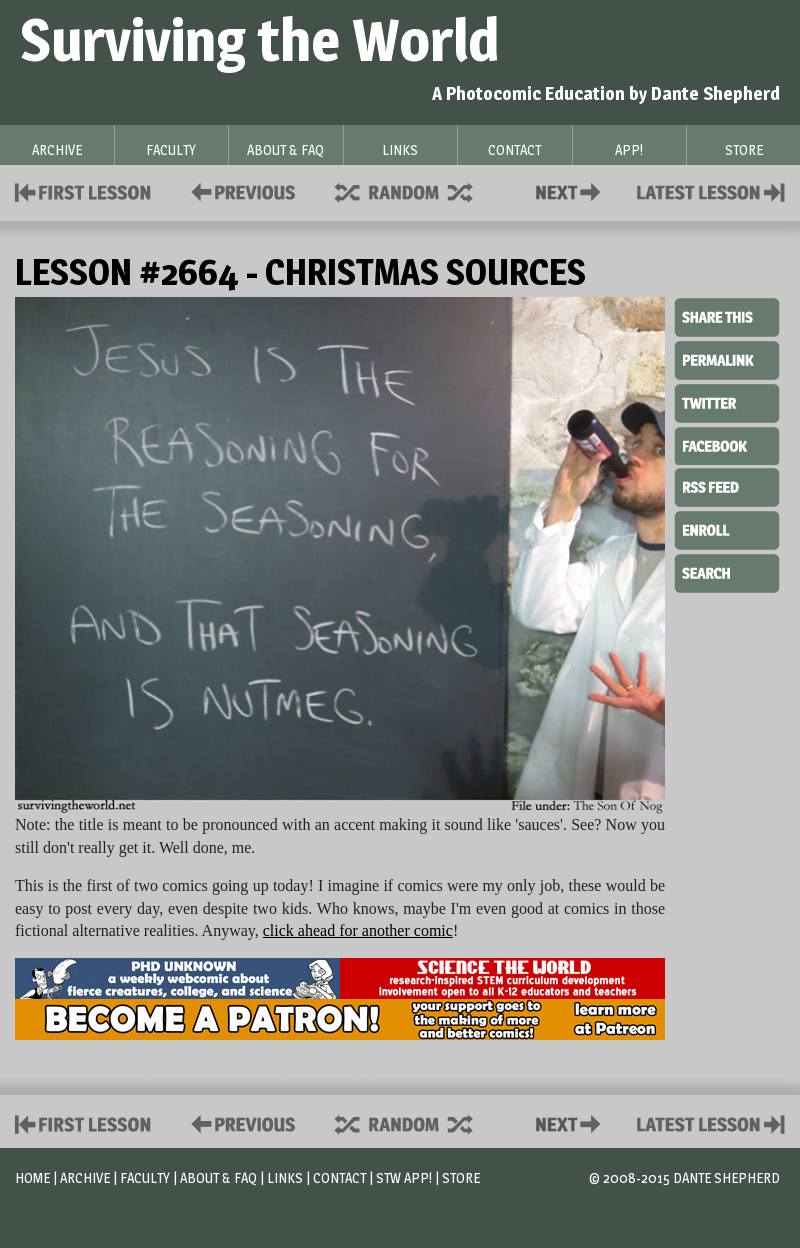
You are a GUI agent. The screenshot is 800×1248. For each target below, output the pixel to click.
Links (285, 1177)
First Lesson (83, 190)
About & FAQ (218, 1177)
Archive (85, 1177)
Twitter (727, 402)
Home (32, 1177)
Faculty (145, 1177)
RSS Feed (727, 486)
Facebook (727, 444)
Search (727, 571)
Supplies (417, 190)
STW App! (404, 1177)
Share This (727, 318)
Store (461, 1177)
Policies (239, 190)
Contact (572, 190)
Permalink (727, 360)
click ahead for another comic (358, 930)
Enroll (727, 528)
